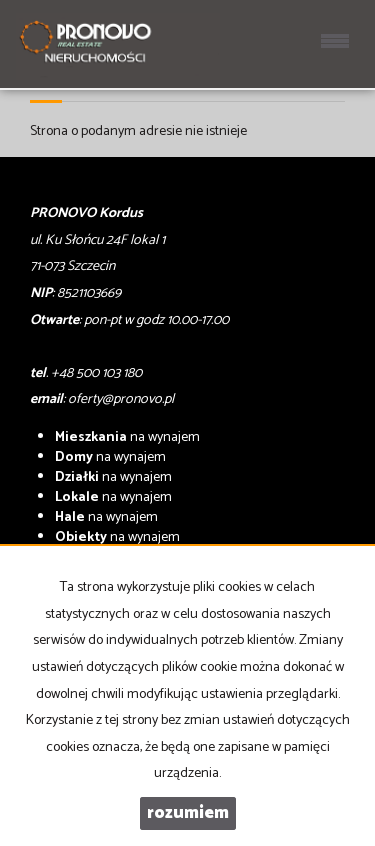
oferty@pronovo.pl (121, 399)
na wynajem (127, 437)
